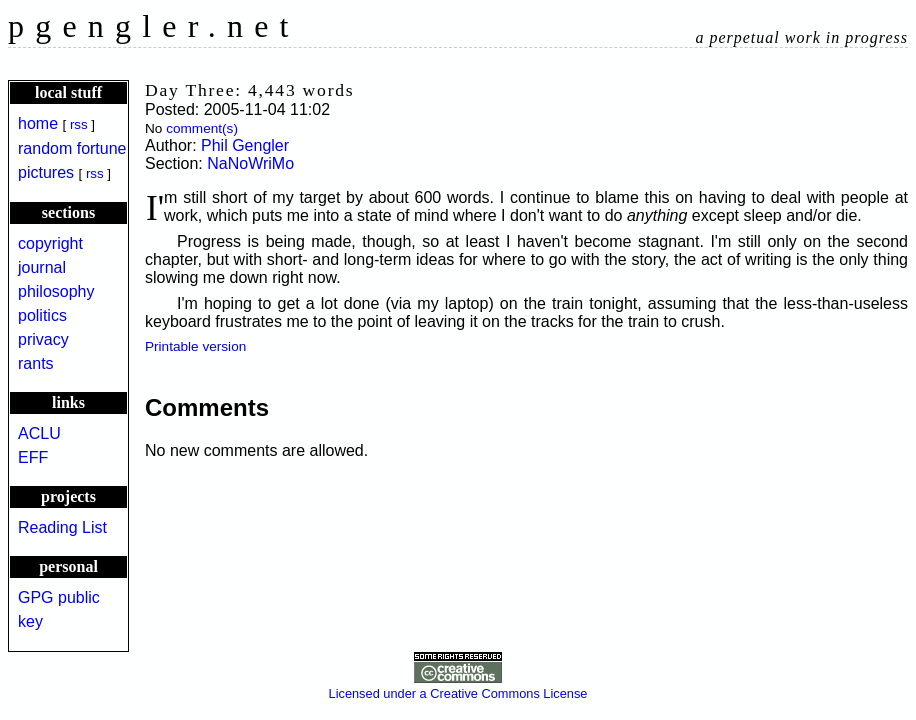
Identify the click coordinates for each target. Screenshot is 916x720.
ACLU (39, 433)
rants (36, 363)
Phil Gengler (245, 145)
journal (42, 267)
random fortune (72, 148)
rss (79, 124)
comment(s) (202, 128)
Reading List (62, 527)
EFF (33, 457)
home (38, 123)
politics (42, 315)
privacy (43, 339)
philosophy (56, 291)
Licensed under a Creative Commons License (458, 686)
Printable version (195, 346)
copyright (50, 243)
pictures (46, 172)
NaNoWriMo (250, 163)
